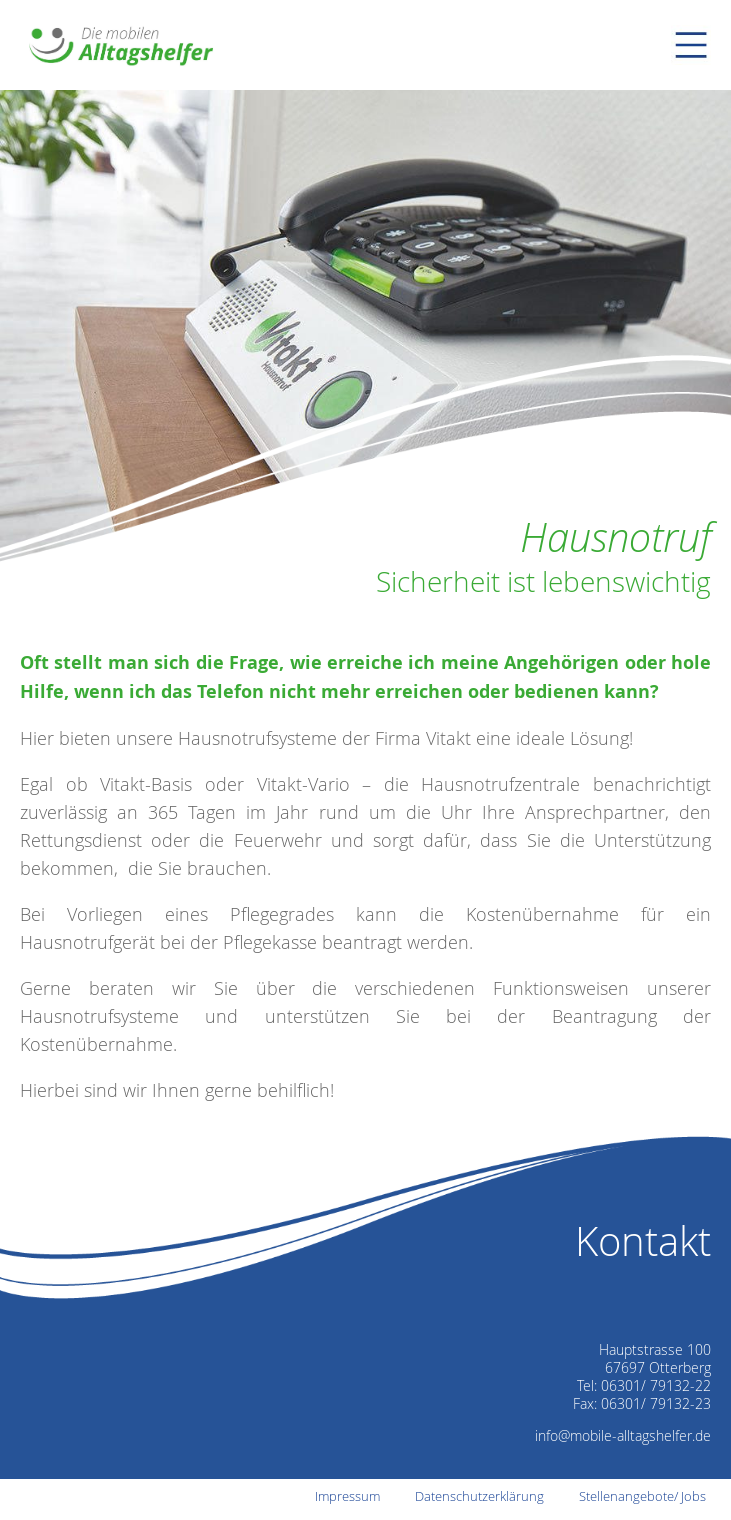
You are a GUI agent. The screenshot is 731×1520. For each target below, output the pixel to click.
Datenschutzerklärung (479, 1496)
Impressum (347, 1496)
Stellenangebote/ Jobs (642, 1496)
